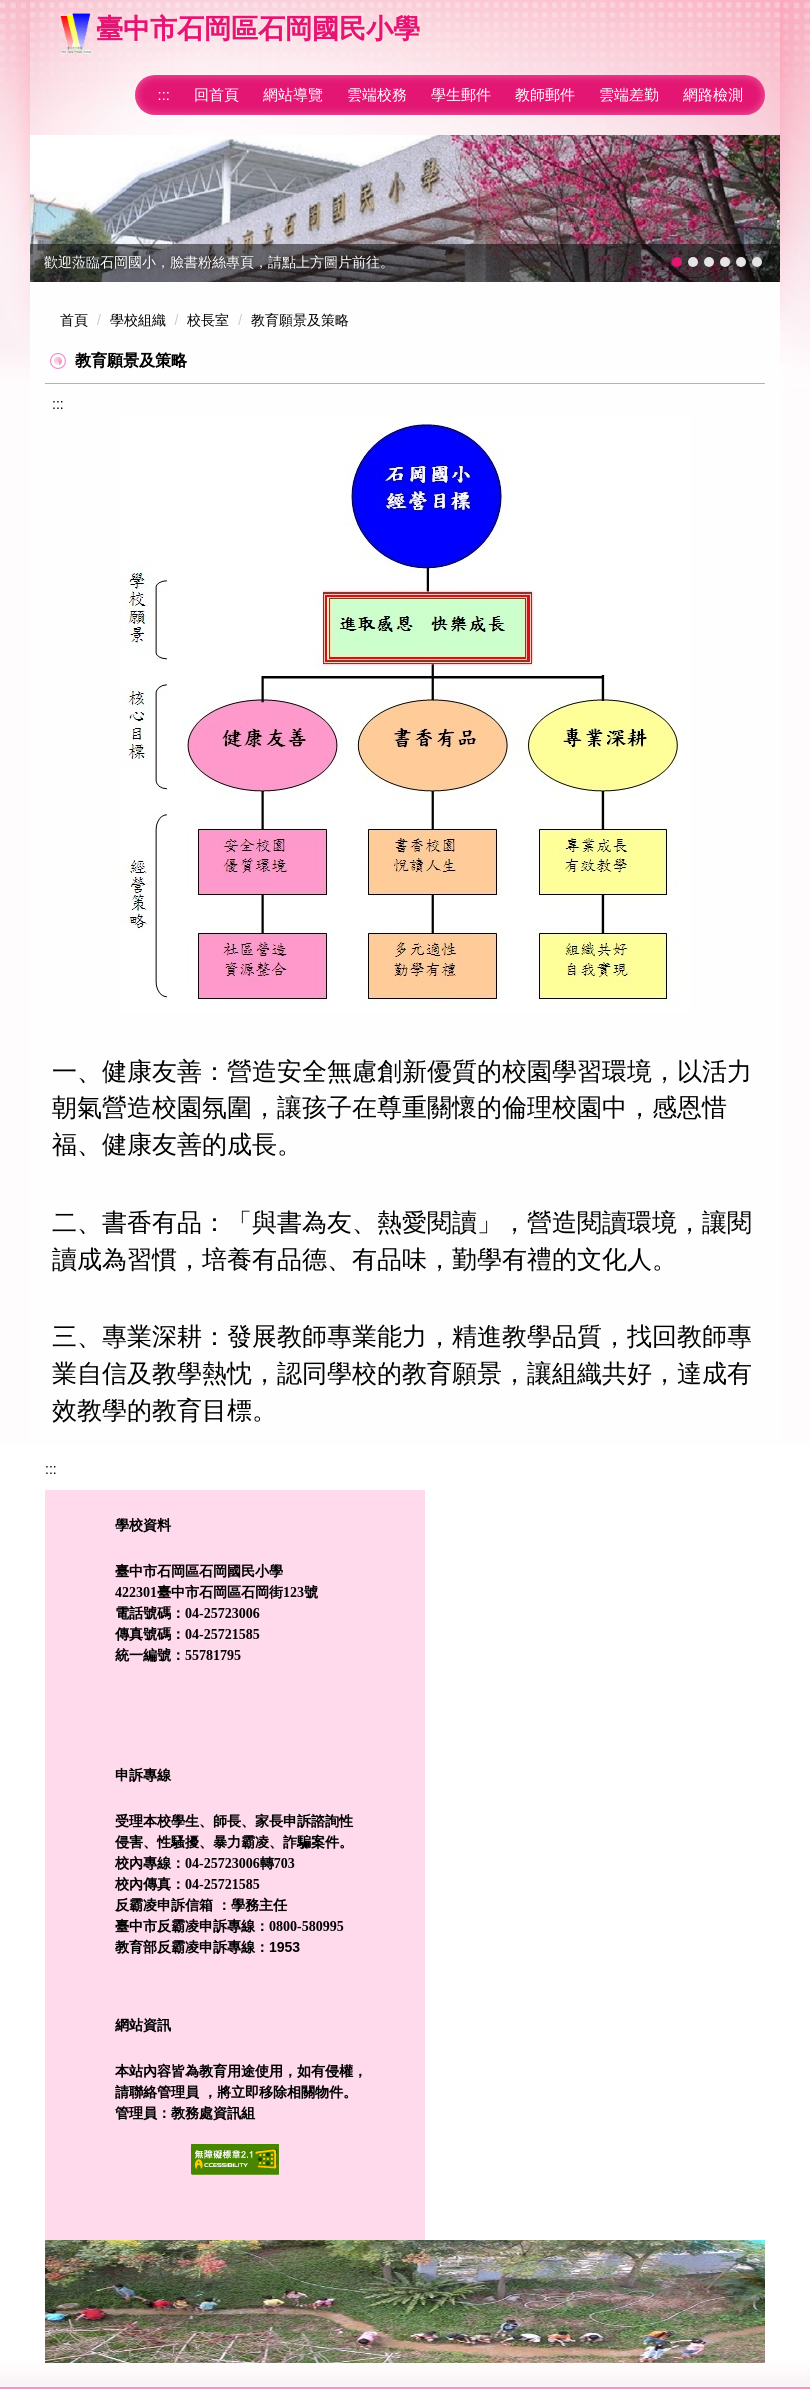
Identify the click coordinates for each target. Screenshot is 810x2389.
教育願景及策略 (300, 320)
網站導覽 (293, 94)
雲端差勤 (629, 94)
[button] (55, 208)
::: (163, 94)
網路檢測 (713, 94)
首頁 (74, 320)
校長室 (208, 320)
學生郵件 (461, 94)
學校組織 (138, 320)
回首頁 (216, 94)
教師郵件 (545, 94)
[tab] (677, 262)
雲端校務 (377, 94)
